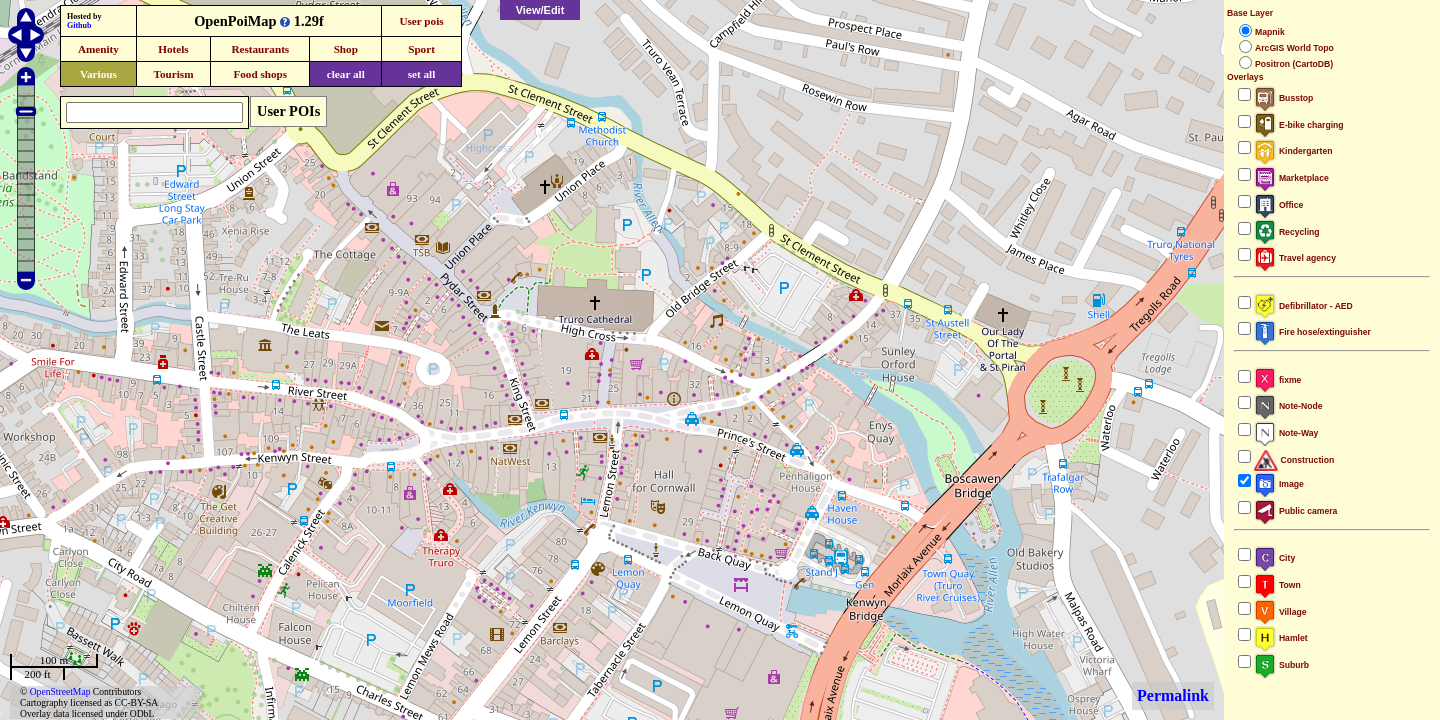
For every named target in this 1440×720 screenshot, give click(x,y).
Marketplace (1291, 178)
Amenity (98, 49)
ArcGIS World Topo (1294, 48)
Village (1280, 612)
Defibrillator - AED (1303, 306)
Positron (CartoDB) (1294, 64)
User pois (421, 21)
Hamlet (1281, 638)
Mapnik (1270, 32)
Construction (1294, 460)
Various (98, 74)
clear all (346, 74)
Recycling (1287, 232)
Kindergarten (1293, 151)
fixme (1277, 380)
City (1274, 558)
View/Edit (540, 10)
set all (422, 74)
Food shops (260, 74)
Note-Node (1288, 406)
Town (1277, 585)
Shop (346, 49)
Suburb (1281, 665)
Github (79, 25)
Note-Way (1286, 433)
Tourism (173, 74)
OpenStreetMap (60, 691)
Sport (421, 49)
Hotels (173, 49)
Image (1279, 484)
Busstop (1283, 98)
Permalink (1173, 695)
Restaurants (260, 49)
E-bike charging (1299, 125)
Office (1278, 205)
